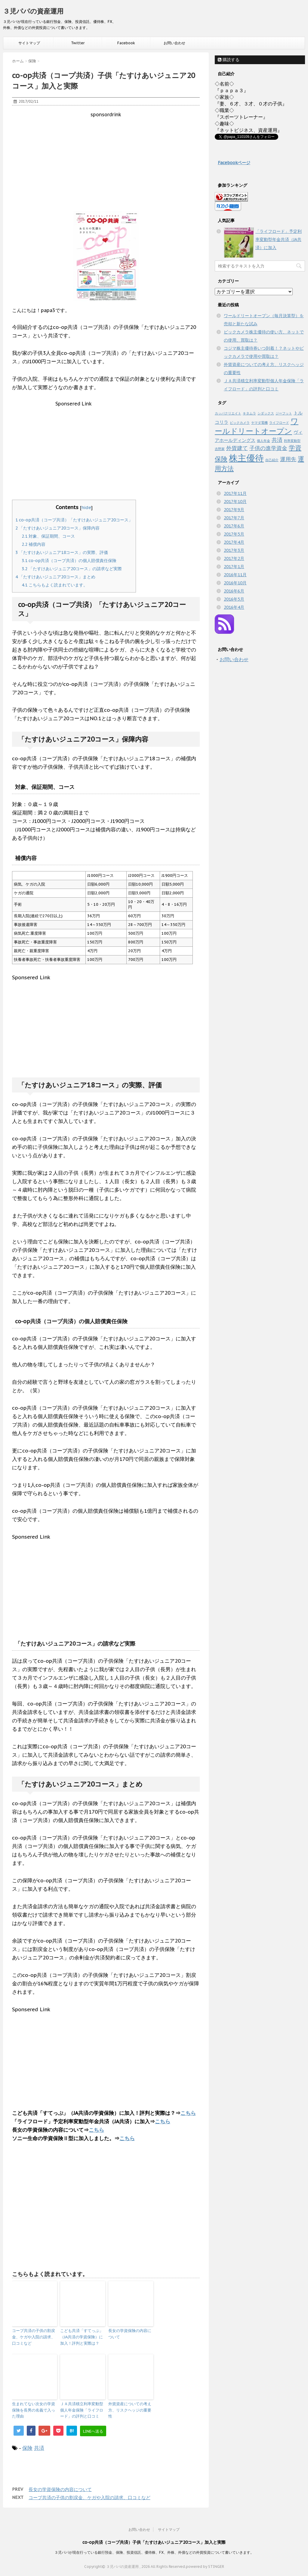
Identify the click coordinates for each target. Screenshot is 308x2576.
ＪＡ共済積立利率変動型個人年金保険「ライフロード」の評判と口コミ (81, 2410)
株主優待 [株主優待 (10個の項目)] (246, 458)
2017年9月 (234, 509)
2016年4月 (234, 607)
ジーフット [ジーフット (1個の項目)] (284, 413)
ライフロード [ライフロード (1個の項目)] (279, 422)
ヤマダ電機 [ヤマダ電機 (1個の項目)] (259, 422)
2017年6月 (234, 526)
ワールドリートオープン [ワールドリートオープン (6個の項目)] (256, 426)
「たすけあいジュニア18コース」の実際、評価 (61, 552)
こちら (188, 2113)
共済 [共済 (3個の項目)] (277, 439)
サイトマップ (29, 43)
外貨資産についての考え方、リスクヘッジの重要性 (129, 2410)
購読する (228, 59)
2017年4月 (234, 542)
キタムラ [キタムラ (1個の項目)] (249, 413)
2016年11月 (235, 574)
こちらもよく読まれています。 (55, 585)
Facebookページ (234, 162)
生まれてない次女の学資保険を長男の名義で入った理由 (33, 2410)
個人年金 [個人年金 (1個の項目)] (263, 441)
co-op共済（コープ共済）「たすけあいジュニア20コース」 (74, 520)
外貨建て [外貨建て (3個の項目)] (237, 448)
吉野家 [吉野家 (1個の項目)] (220, 449)
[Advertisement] (106, 159)
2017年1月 (234, 566)
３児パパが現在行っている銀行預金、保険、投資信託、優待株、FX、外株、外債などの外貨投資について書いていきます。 (154, 2552)
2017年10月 (235, 501)
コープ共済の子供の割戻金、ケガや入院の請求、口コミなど (33, 2337)
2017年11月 (235, 493)
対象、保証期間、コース (48, 536)
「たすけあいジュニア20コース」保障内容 (57, 528)
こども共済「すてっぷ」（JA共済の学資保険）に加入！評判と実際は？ (81, 2337)
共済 (39, 2448)
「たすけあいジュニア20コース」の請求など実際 (72, 568)
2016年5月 (234, 599)
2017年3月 (234, 550)
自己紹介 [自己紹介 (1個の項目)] (272, 460)
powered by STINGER (205, 2566)
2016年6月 (234, 591)
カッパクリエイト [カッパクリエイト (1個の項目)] (228, 413)
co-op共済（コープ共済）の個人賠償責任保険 (69, 560)
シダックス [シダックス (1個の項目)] (265, 413)
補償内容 (33, 544)
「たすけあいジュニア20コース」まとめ (55, 577)
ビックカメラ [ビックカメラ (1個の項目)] (240, 422)
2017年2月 (234, 558)
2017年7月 (234, 518)
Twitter (78, 43)
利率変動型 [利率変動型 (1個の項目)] (292, 441)
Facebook (126, 43)
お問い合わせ (174, 43)
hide (86, 507)
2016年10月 (235, 583)
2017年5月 (234, 534)
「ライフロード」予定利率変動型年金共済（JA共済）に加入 (278, 239)
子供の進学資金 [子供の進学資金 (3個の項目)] (268, 448)
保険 (27, 2448)
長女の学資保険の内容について (129, 2334)
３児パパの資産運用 (33, 11)
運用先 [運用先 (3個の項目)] (288, 459)
